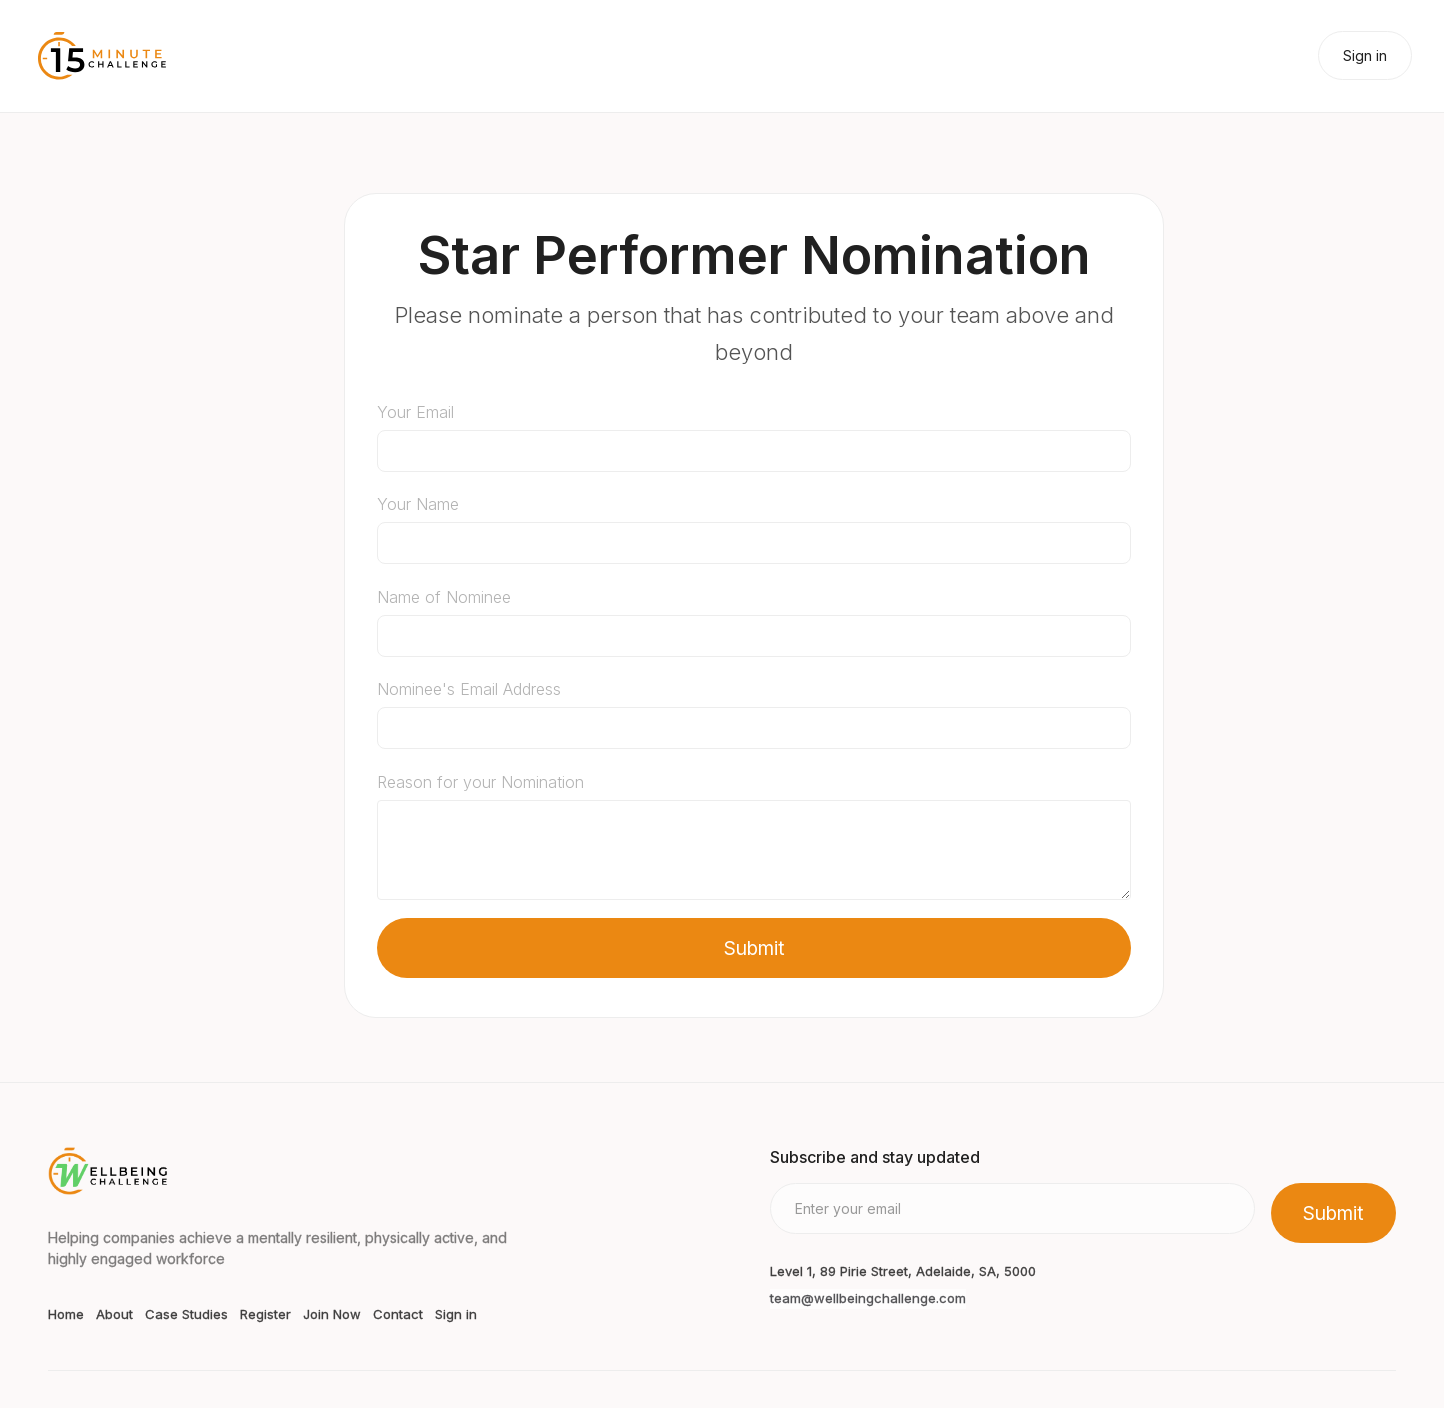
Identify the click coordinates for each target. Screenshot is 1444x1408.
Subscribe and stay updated (875, 1157)
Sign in (1365, 55)
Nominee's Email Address (469, 689)
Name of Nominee (444, 597)
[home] (102, 56)
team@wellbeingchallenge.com (868, 1298)
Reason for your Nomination (480, 782)
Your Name (418, 504)
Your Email (415, 412)
